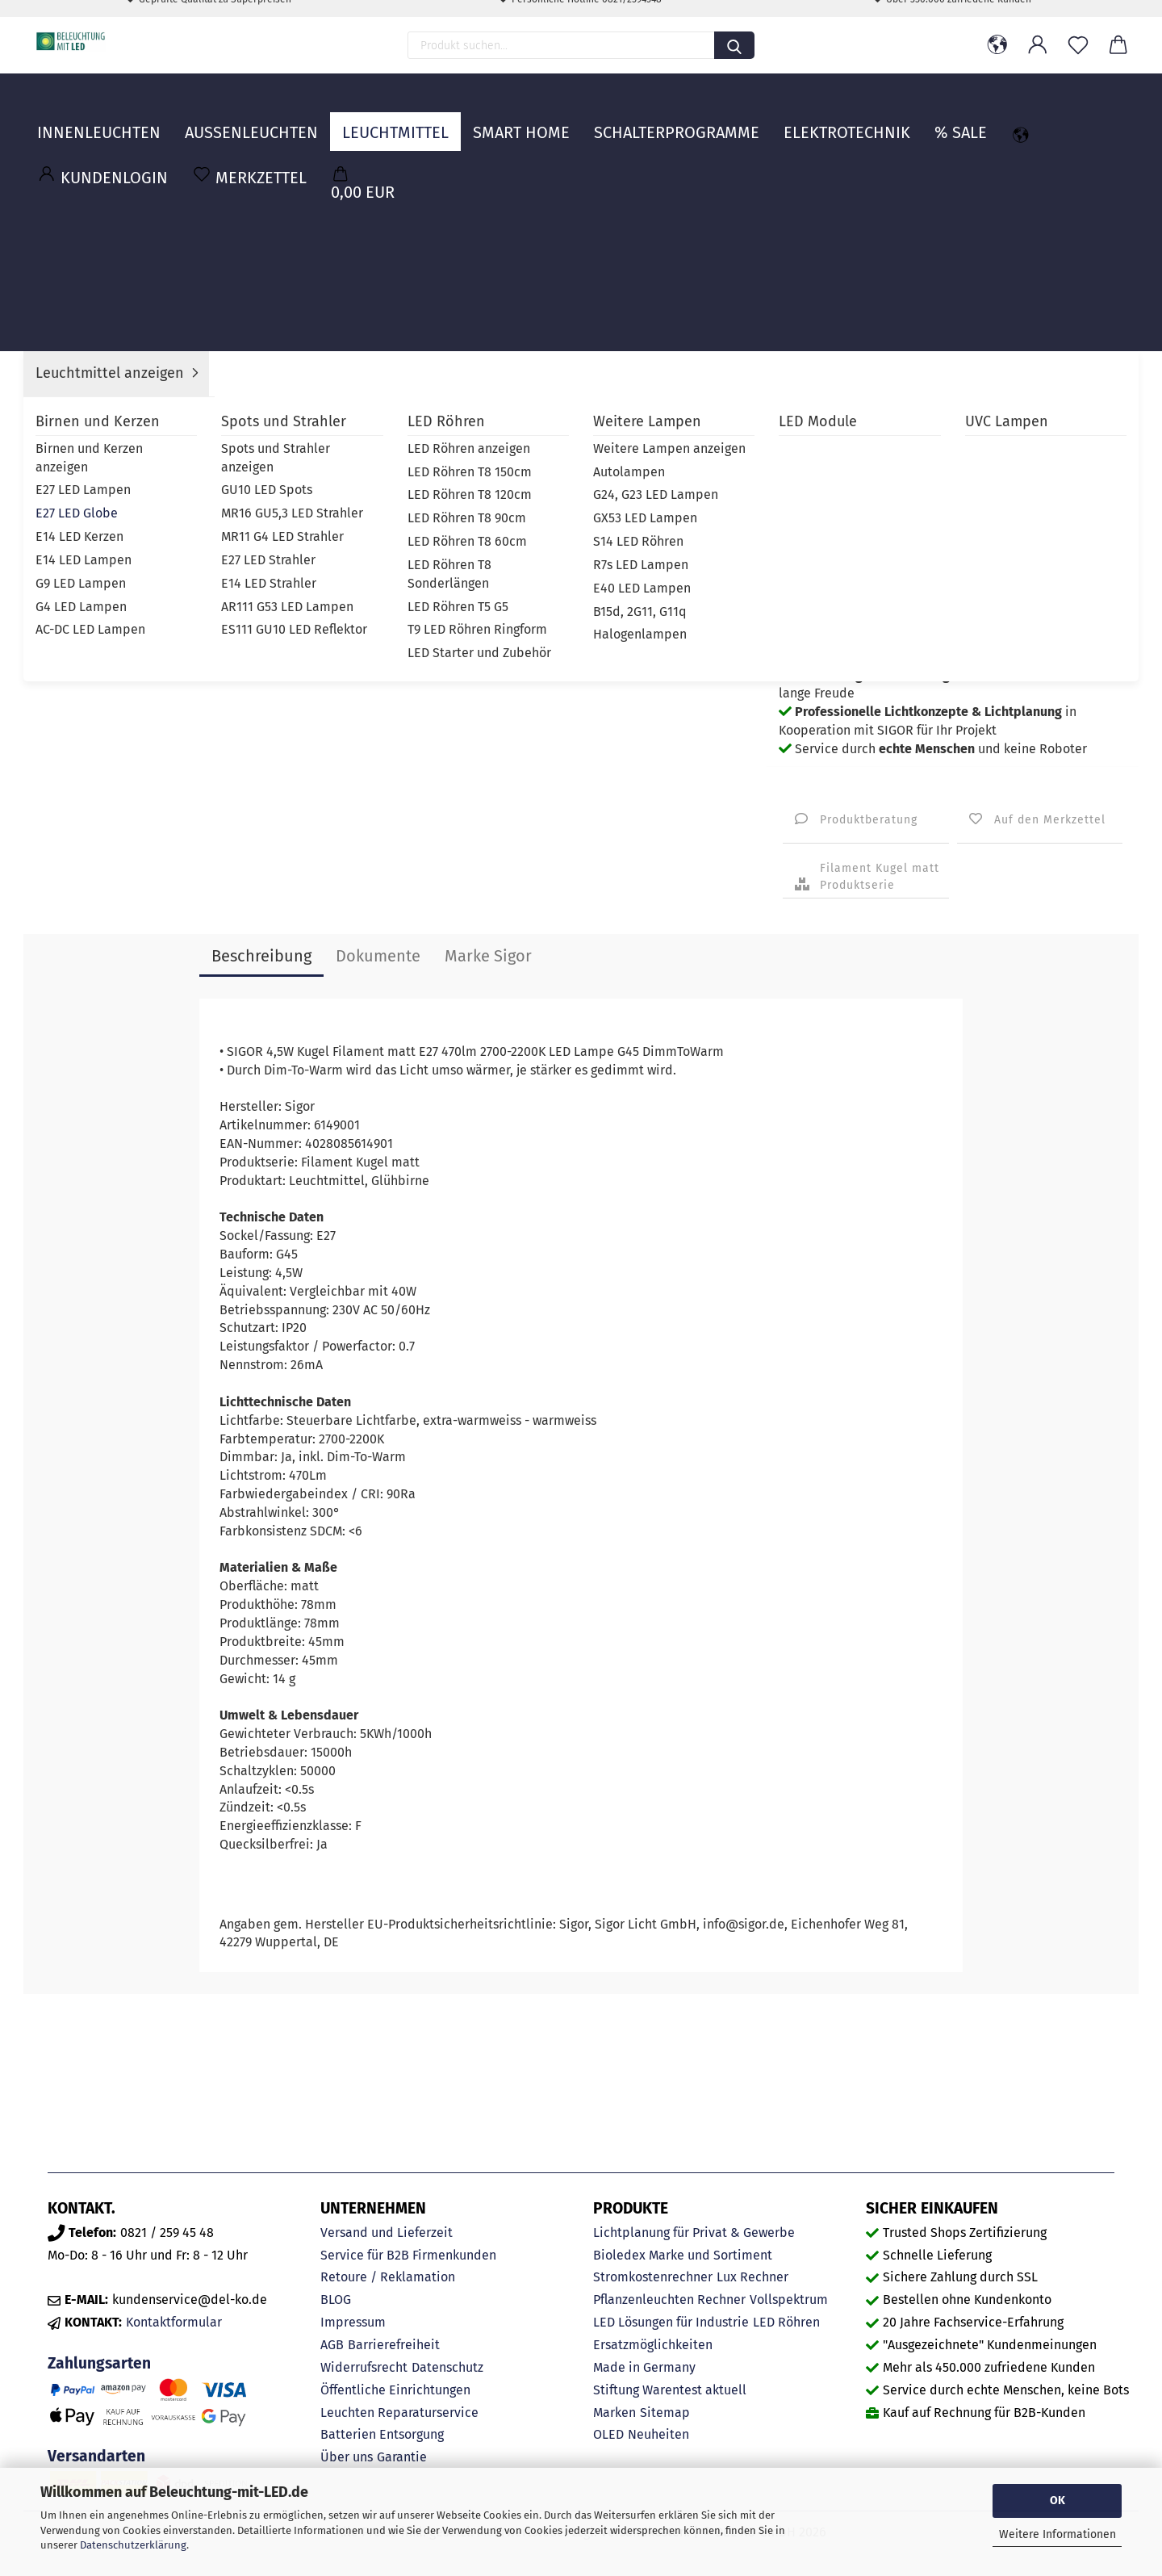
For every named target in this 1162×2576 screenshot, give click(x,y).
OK (1057, 2500)
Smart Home (521, 117)
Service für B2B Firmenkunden (408, 2255)
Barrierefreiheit (394, 2344)
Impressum (353, 2322)
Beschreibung (261, 955)
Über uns (346, 2457)
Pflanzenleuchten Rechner (669, 2299)
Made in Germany (644, 2367)
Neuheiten (658, 2434)
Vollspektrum (789, 2299)
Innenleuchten (99, 117)
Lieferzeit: (808, 372)
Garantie (402, 2457)
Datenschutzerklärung (133, 2545)
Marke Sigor (488, 955)
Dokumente (378, 955)
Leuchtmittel (395, 117)
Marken (614, 2412)
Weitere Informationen (1057, 2534)
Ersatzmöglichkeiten (653, 2344)
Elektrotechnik (847, 117)
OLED (608, 2434)
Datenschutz (447, 2367)
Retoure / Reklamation (387, 2277)
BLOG (335, 2299)
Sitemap (665, 2412)
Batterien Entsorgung (382, 2434)
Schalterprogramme (676, 117)
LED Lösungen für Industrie (671, 2322)
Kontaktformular (174, 2322)
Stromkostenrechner (653, 2277)
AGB (332, 2344)
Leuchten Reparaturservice (399, 2412)
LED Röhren (786, 2322)
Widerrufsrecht (364, 2367)
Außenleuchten (251, 117)
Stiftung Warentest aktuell (669, 2390)
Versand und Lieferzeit (386, 2232)
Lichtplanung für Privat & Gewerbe (694, 2232)
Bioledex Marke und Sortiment (682, 2255)
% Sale (960, 117)
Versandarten (96, 2456)
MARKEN (1095, 117)
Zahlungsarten (99, 2363)
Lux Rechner (752, 2277)
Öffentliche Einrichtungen (395, 2390)
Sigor (951, 398)
